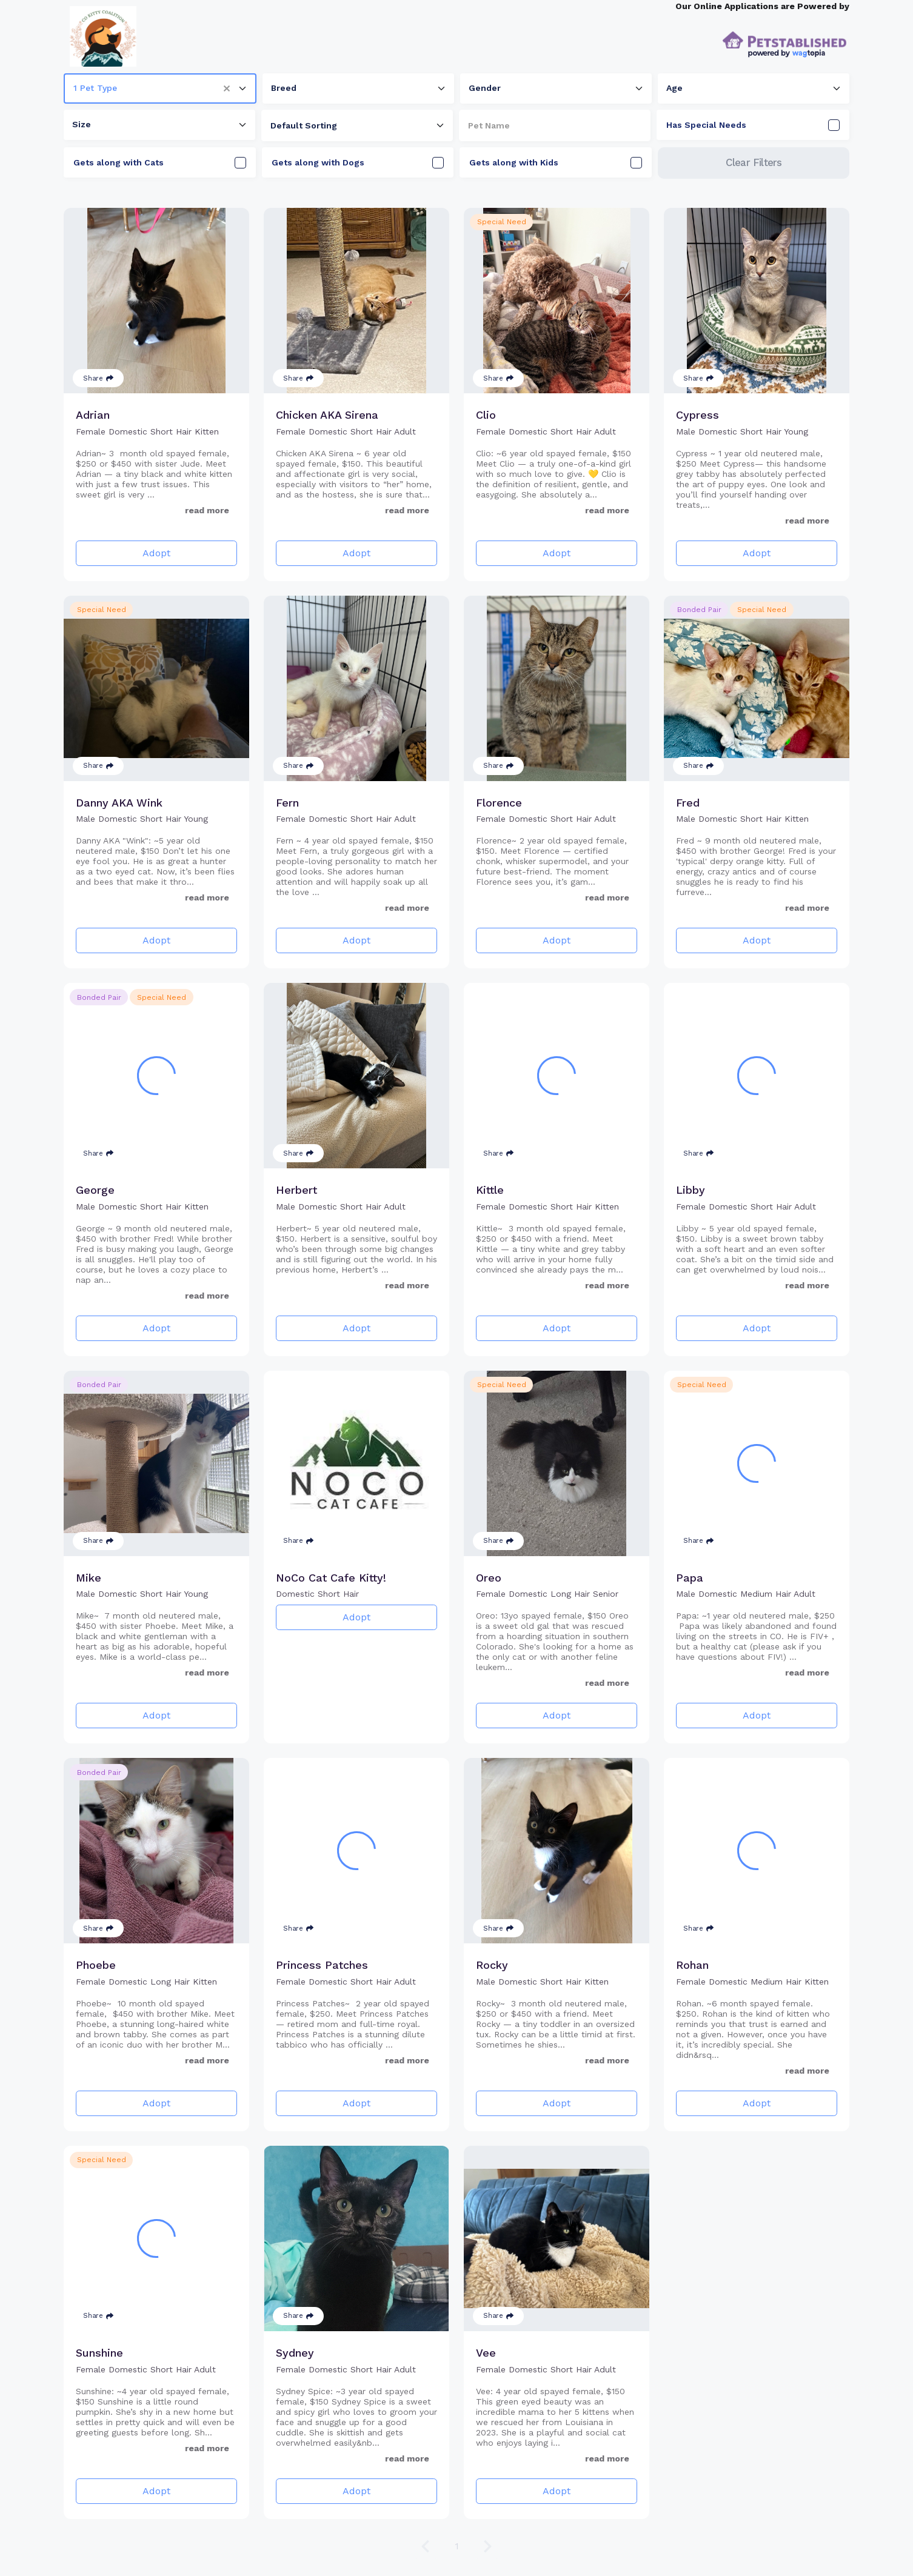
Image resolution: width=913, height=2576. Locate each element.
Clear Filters (754, 162)
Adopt (156, 553)
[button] (231, 88)
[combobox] (160, 88)
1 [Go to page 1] (457, 2546)
